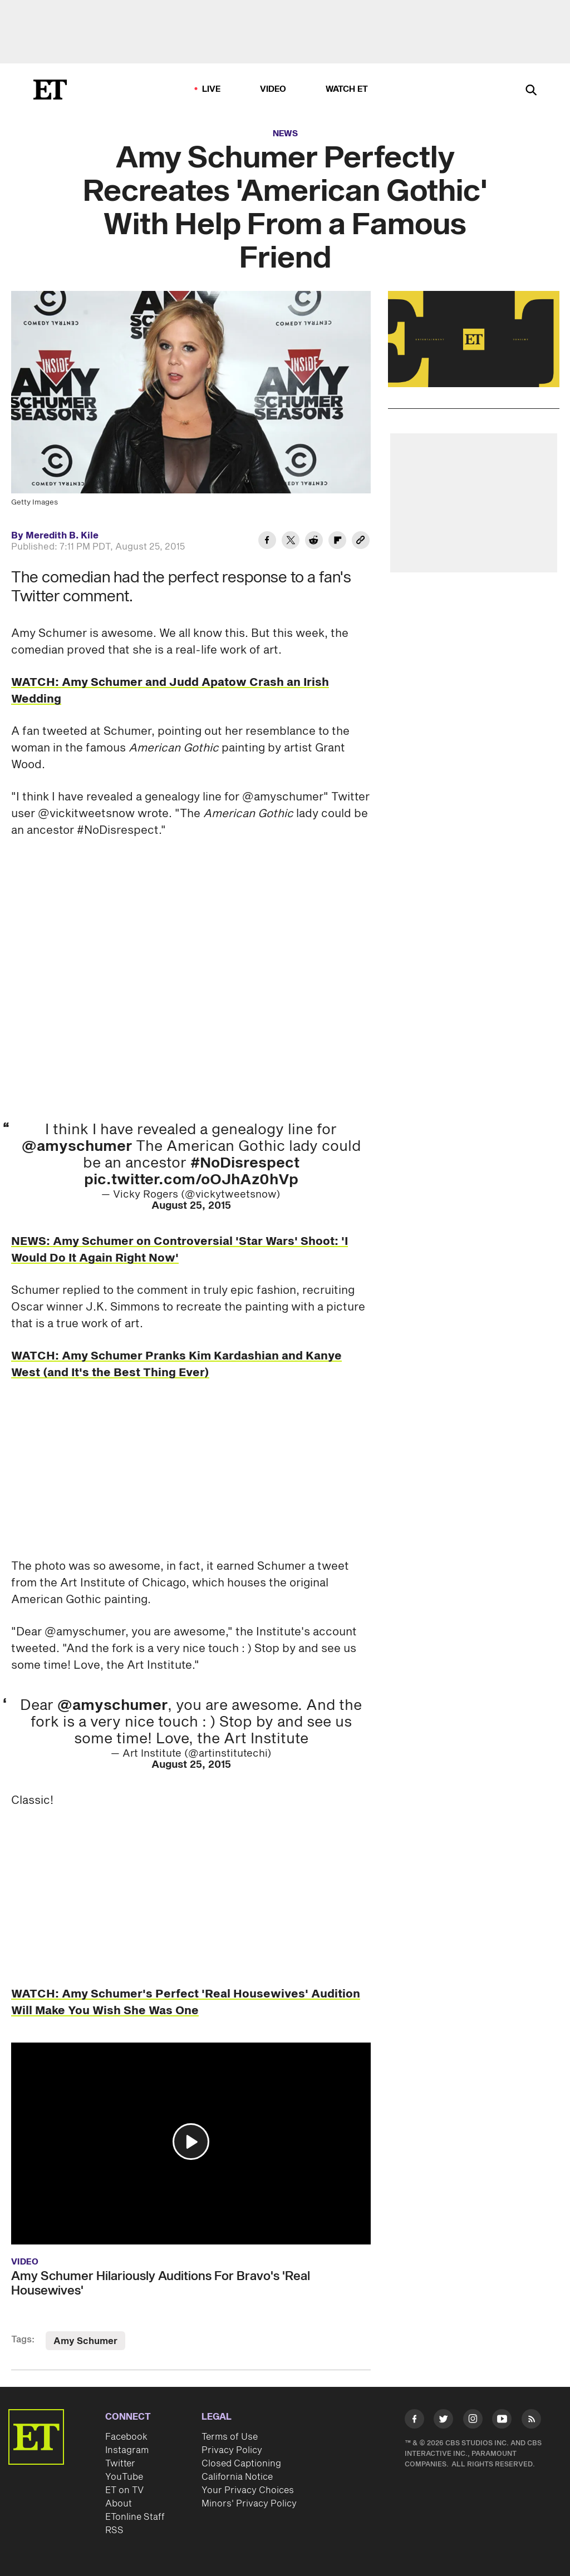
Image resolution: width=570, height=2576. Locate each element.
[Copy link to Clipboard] (361, 541)
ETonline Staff (135, 2517)
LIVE (211, 89)
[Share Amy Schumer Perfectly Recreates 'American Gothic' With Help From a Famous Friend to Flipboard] (337, 541)
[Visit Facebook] (414, 2420)
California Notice (237, 2477)
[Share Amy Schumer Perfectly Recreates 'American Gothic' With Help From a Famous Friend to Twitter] (291, 541)
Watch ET (347, 89)
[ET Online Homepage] (50, 89)
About (118, 2503)
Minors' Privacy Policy (249, 2503)
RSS (114, 2530)
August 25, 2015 (191, 1206)
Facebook (126, 2437)
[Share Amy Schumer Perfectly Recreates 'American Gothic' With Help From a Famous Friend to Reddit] (314, 541)
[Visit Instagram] (473, 2420)
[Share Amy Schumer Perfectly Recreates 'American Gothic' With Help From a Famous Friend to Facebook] (267, 541)
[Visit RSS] (531, 2420)
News (285, 133)
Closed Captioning (241, 2463)
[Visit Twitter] (443, 2420)
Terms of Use (230, 2437)
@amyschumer (77, 1146)
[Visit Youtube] (502, 2420)
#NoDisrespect (244, 1163)
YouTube (124, 2477)
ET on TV (124, 2490)
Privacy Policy (232, 2450)
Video (273, 89)
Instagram (127, 2450)
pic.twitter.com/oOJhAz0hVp (191, 1180)
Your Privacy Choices (248, 2490)
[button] (191, 2141)
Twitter (120, 2463)
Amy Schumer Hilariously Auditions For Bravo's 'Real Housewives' (160, 2283)
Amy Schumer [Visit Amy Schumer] (85, 2341)
